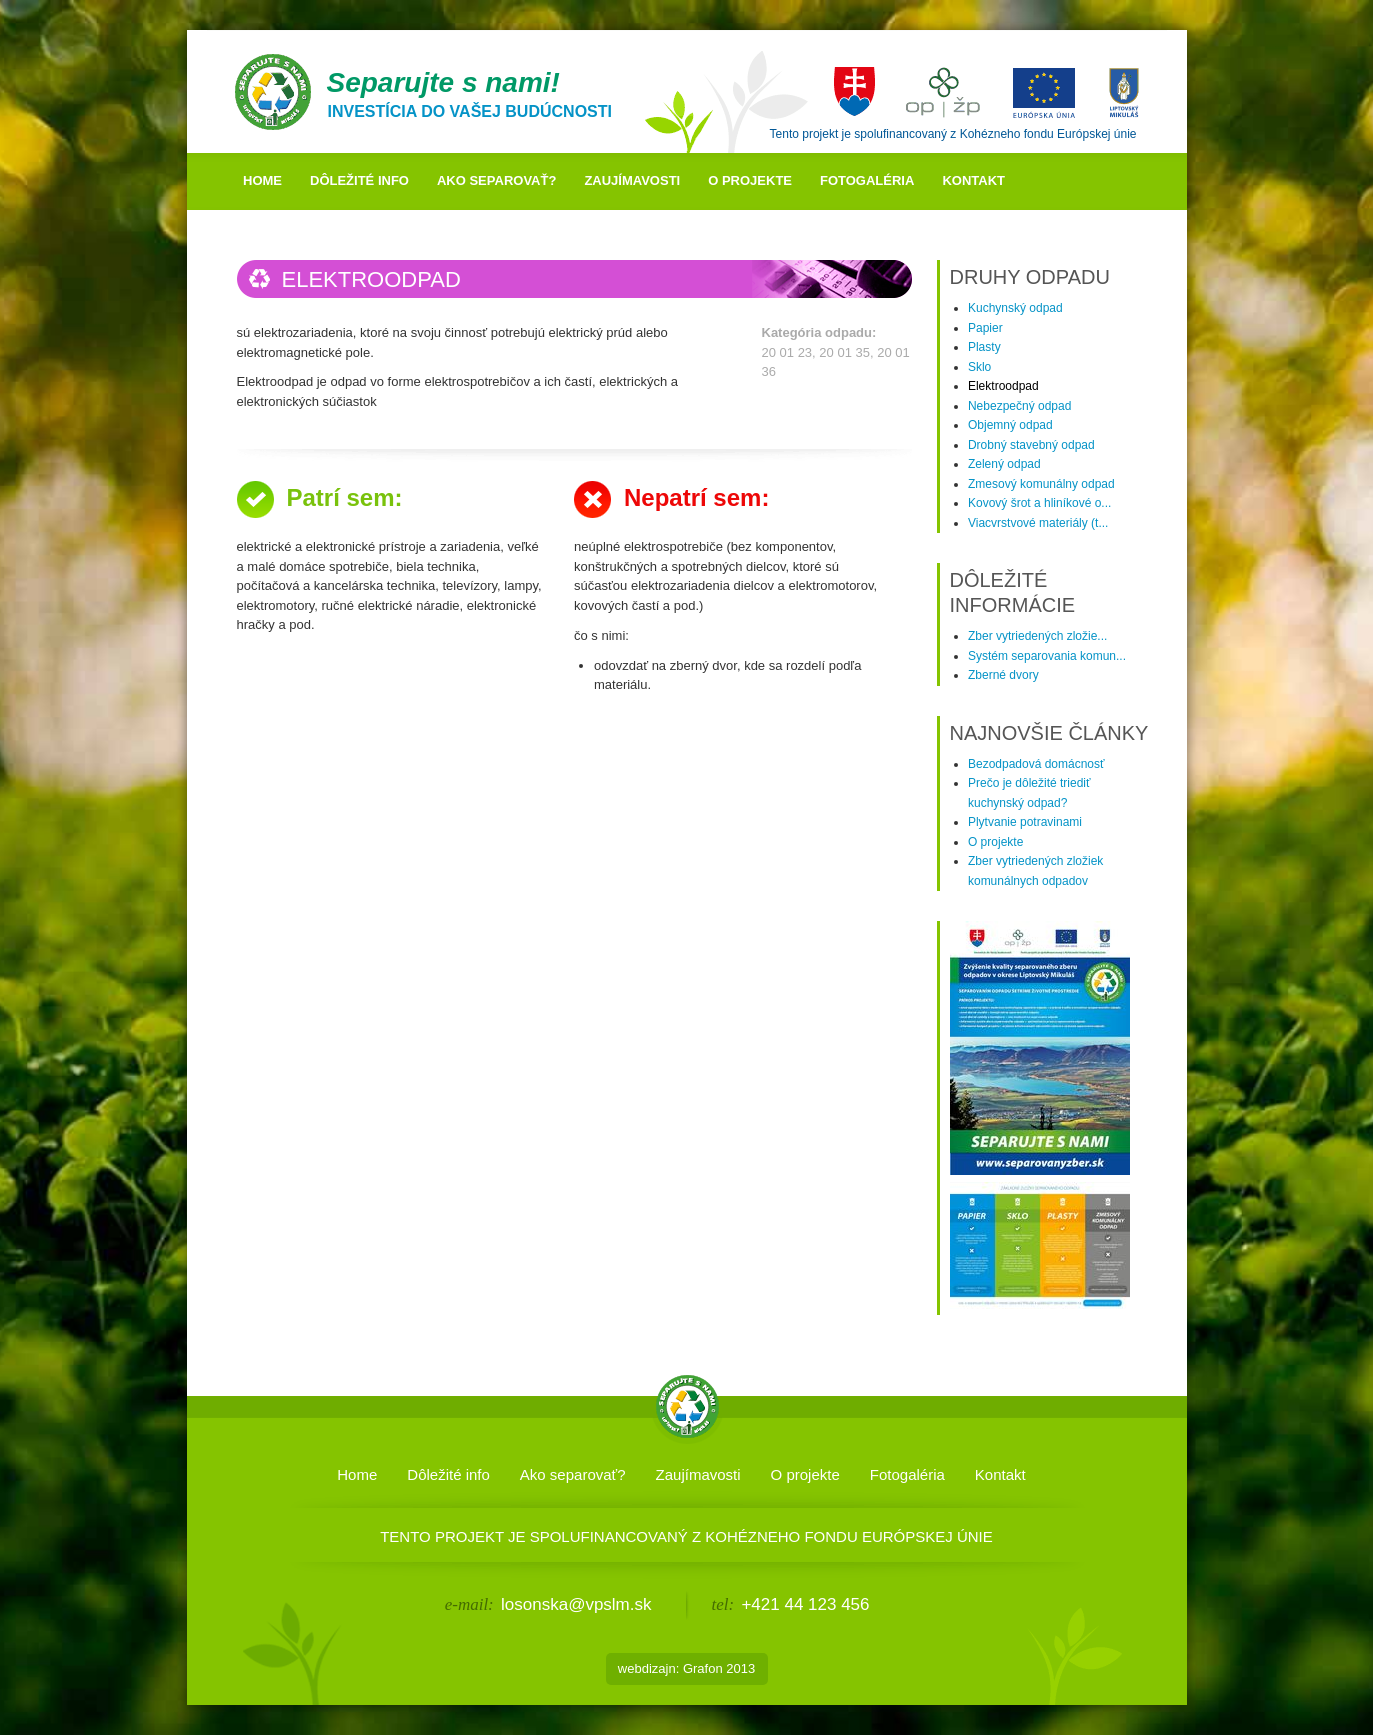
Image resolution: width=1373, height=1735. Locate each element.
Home (262, 180)
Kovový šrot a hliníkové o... (1039, 503)
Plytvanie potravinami (1025, 822)
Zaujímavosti (632, 180)
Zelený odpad (1004, 464)
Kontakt (973, 180)
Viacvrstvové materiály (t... (1038, 523)
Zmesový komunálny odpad (1041, 484)
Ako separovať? (496, 180)
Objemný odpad (1010, 425)
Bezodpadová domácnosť (1036, 764)
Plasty (984, 347)
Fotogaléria (867, 180)
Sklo (979, 367)
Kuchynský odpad (1015, 308)
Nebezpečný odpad (1019, 406)
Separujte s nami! (443, 82)
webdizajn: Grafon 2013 (686, 1668)
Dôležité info (359, 180)
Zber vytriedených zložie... (1037, 636)
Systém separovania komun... (1047, 656)
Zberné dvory (1003, 675)
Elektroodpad (1003, 386)
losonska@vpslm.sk (576, 1604)
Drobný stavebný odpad (1031, 445)
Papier (985, 328)
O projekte (750, 180)
